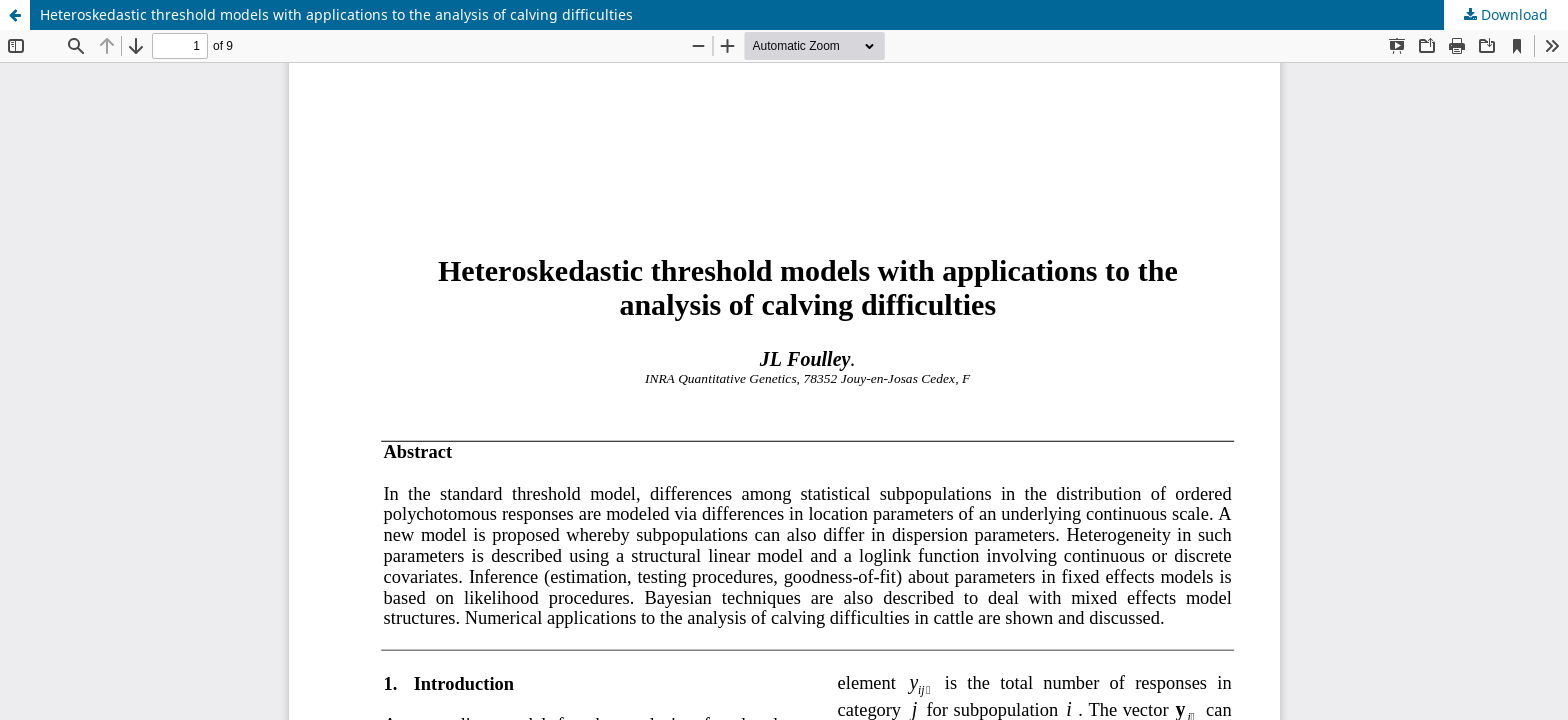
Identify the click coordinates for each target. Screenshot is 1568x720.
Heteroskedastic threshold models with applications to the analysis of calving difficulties (336, 14)
